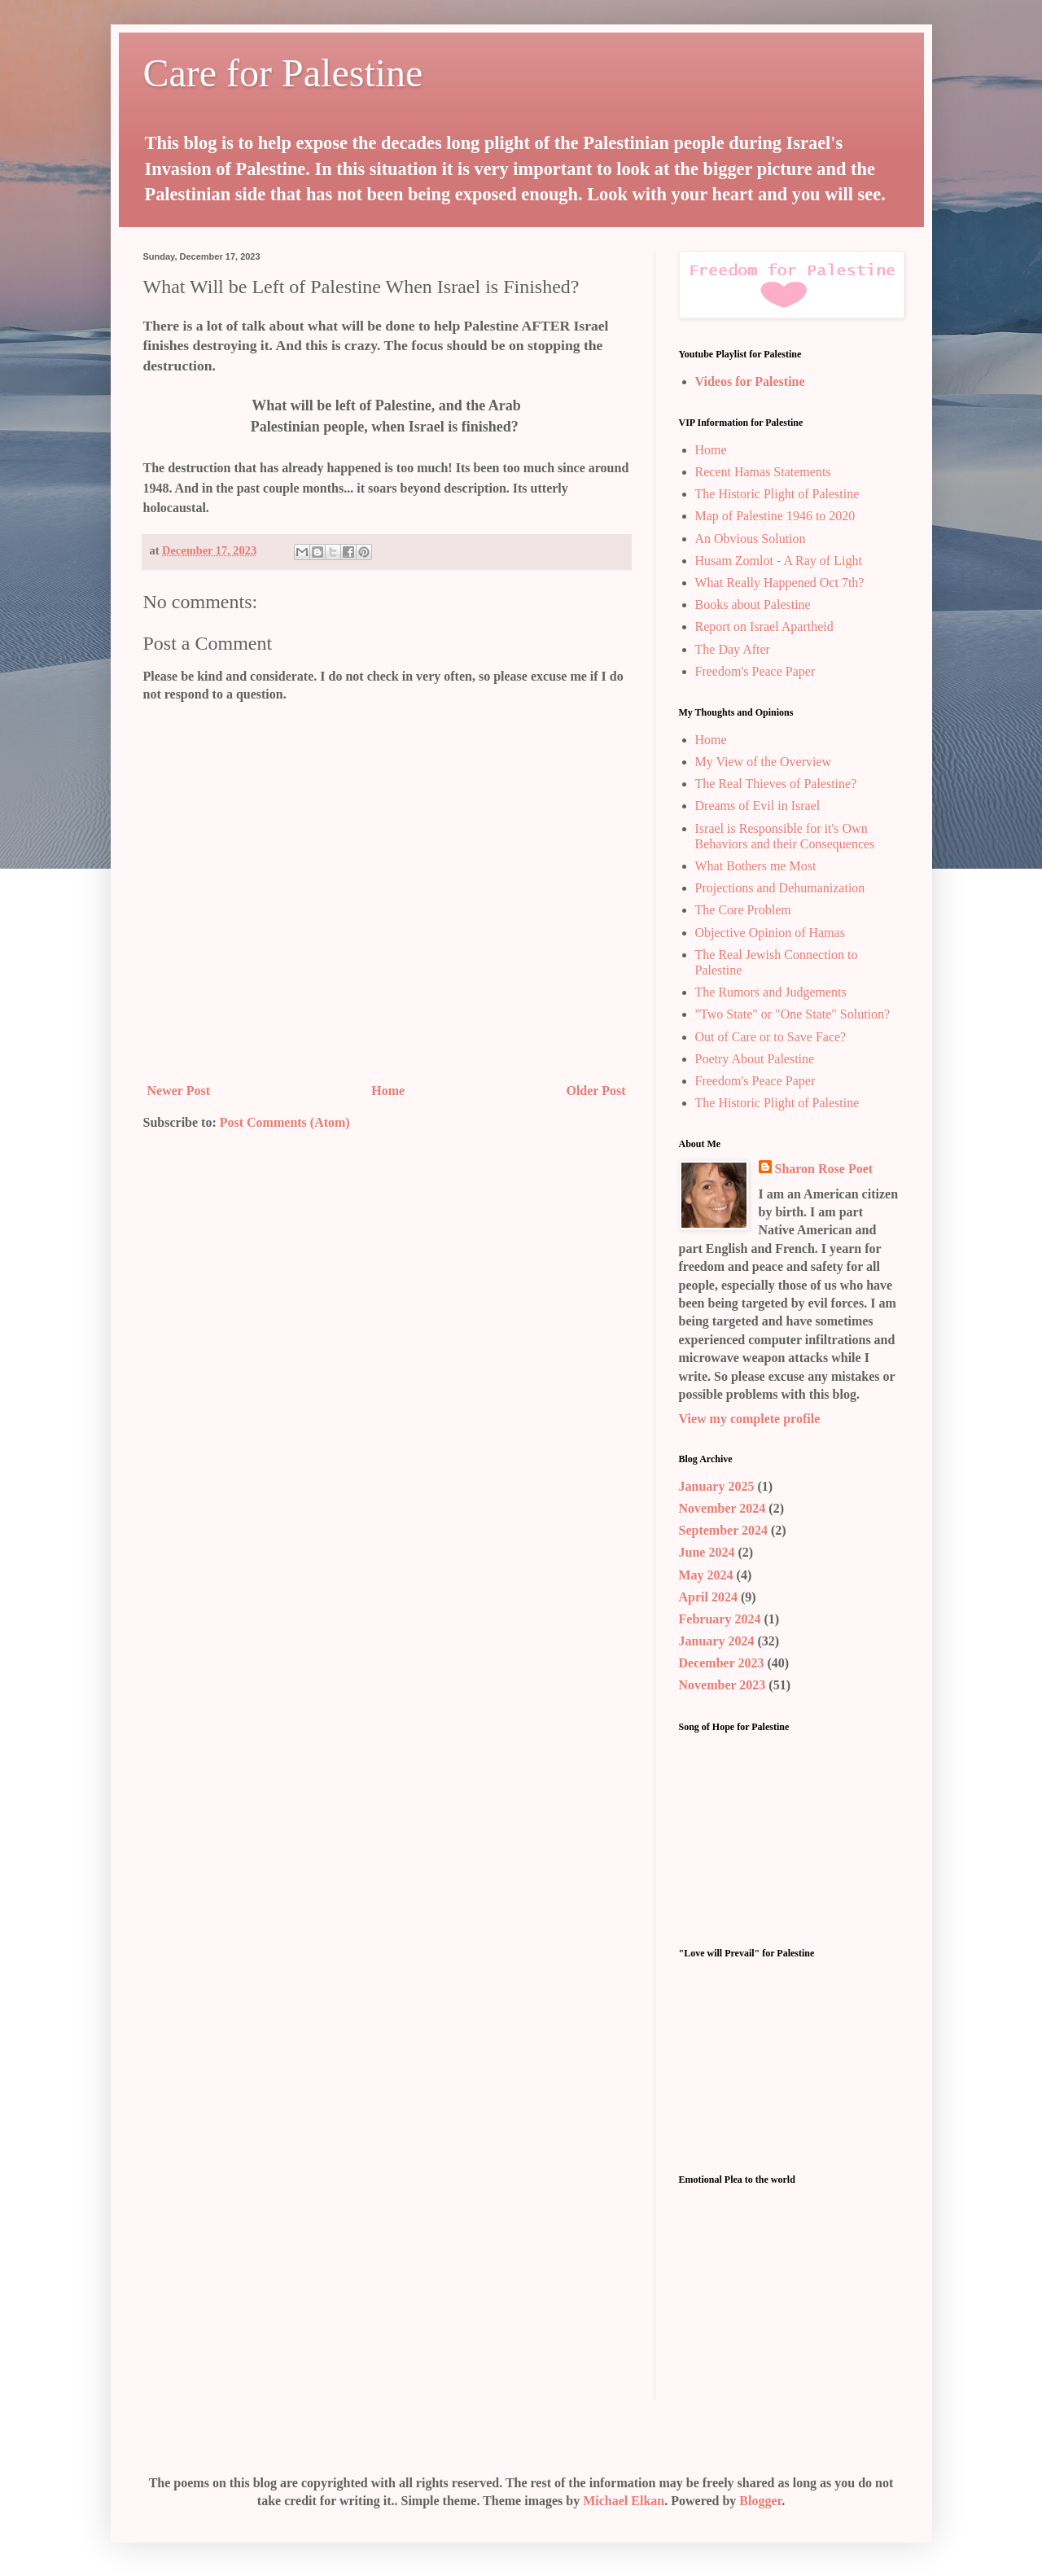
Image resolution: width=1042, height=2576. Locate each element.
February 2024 (720, 1619)
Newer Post (178, 1090)
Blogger (760, 2501)
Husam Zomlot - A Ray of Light (778, 560)
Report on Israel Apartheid (764, 626)
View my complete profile (750, 1419)
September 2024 (723, 1530)
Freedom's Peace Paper (755, 671)
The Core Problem (743, 910)
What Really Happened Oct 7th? (780, 582)
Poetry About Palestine (755, 1059)
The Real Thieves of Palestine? (776, 784)
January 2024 (717, 1641)
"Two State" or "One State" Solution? (793, 1014)
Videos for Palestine (750, 381)
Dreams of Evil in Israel (758, 806)
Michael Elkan (623, 2501)
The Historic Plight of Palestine (777, 494)
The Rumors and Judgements (771, 992)
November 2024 (722, 1508)
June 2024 (707, 1552)
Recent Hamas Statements (763, 472)
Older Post (595, 1090)
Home (388, 1090)
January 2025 (717, 1486)
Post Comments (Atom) (285, 1122)
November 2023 (722, 1685)
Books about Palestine (753, 604)
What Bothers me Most (756, 866)
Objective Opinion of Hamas (770, 933)
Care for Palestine (283, 72)
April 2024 (708, 1597)
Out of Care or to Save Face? (771, 1037)
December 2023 (721, 1663)
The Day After (732, 649)
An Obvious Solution (750, 538)
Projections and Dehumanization (780, 888)
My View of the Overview (763, 762)
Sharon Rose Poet (824, 1169)
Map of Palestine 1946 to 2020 (775, 516)
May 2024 (706, 1575)
